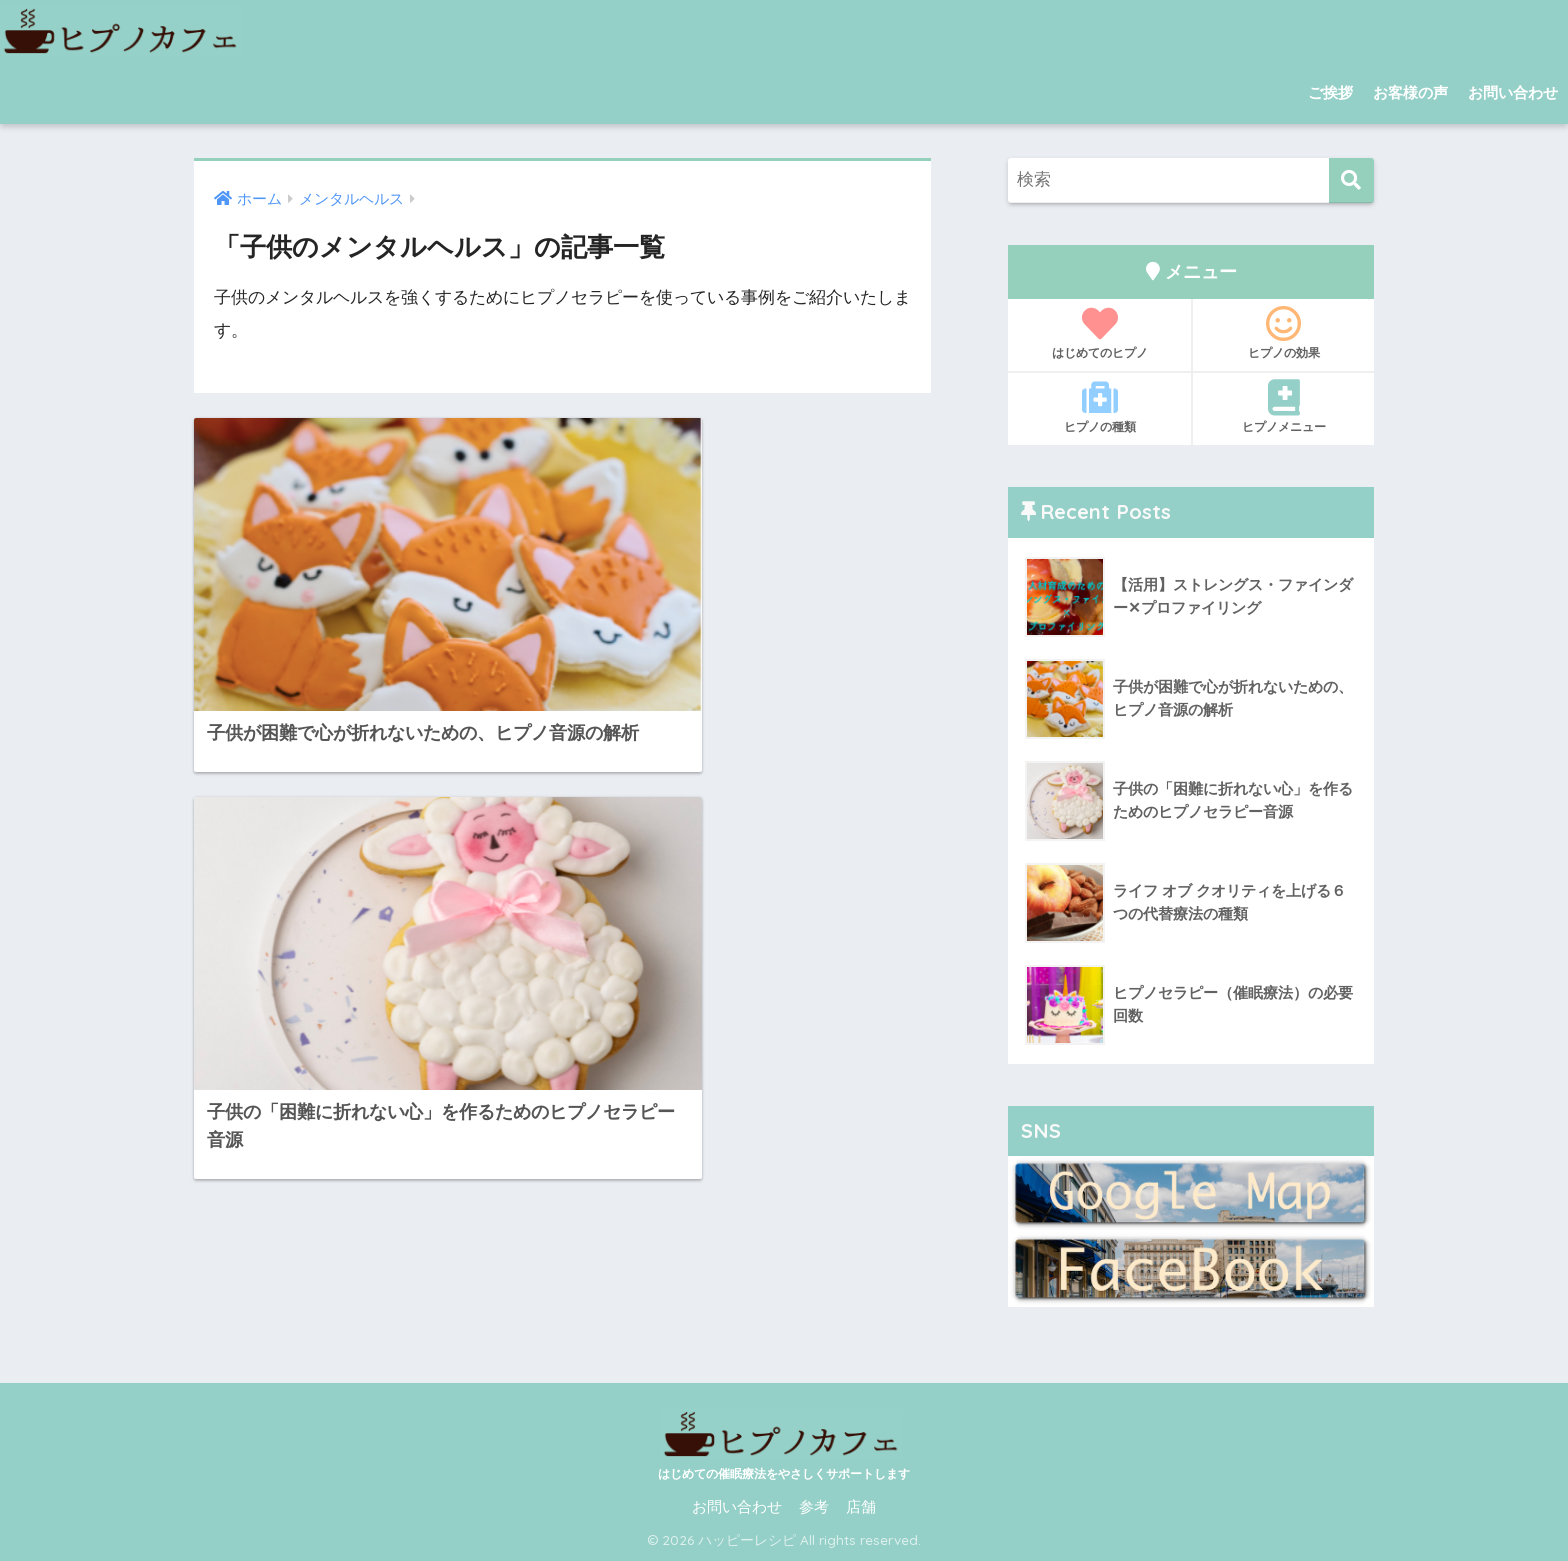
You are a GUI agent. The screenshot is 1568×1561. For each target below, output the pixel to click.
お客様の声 (1410, 92)
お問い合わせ (1513, 92)
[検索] (1351, 180)
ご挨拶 (1330, 92)
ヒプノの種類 (1099, 407)
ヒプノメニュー (1283, 407)
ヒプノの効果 (1283, 333)
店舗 (861, 1507)
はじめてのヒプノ (1099, 333)
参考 (814, 1507)
